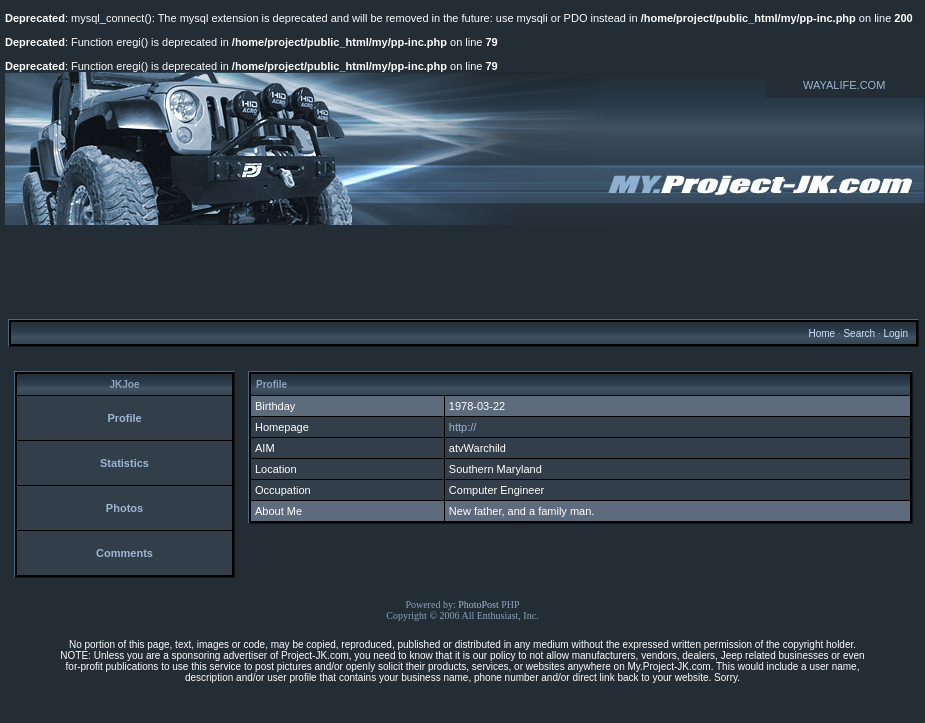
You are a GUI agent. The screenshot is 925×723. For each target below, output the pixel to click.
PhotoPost (478, 604)
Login (895, 333)
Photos (124, 508)
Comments (124, 553)
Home (821, 333)
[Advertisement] (463, 271)
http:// (463, 427)
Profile (124, 418)
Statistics (124, 463)
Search (859, 333)
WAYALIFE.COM (844, 85)
